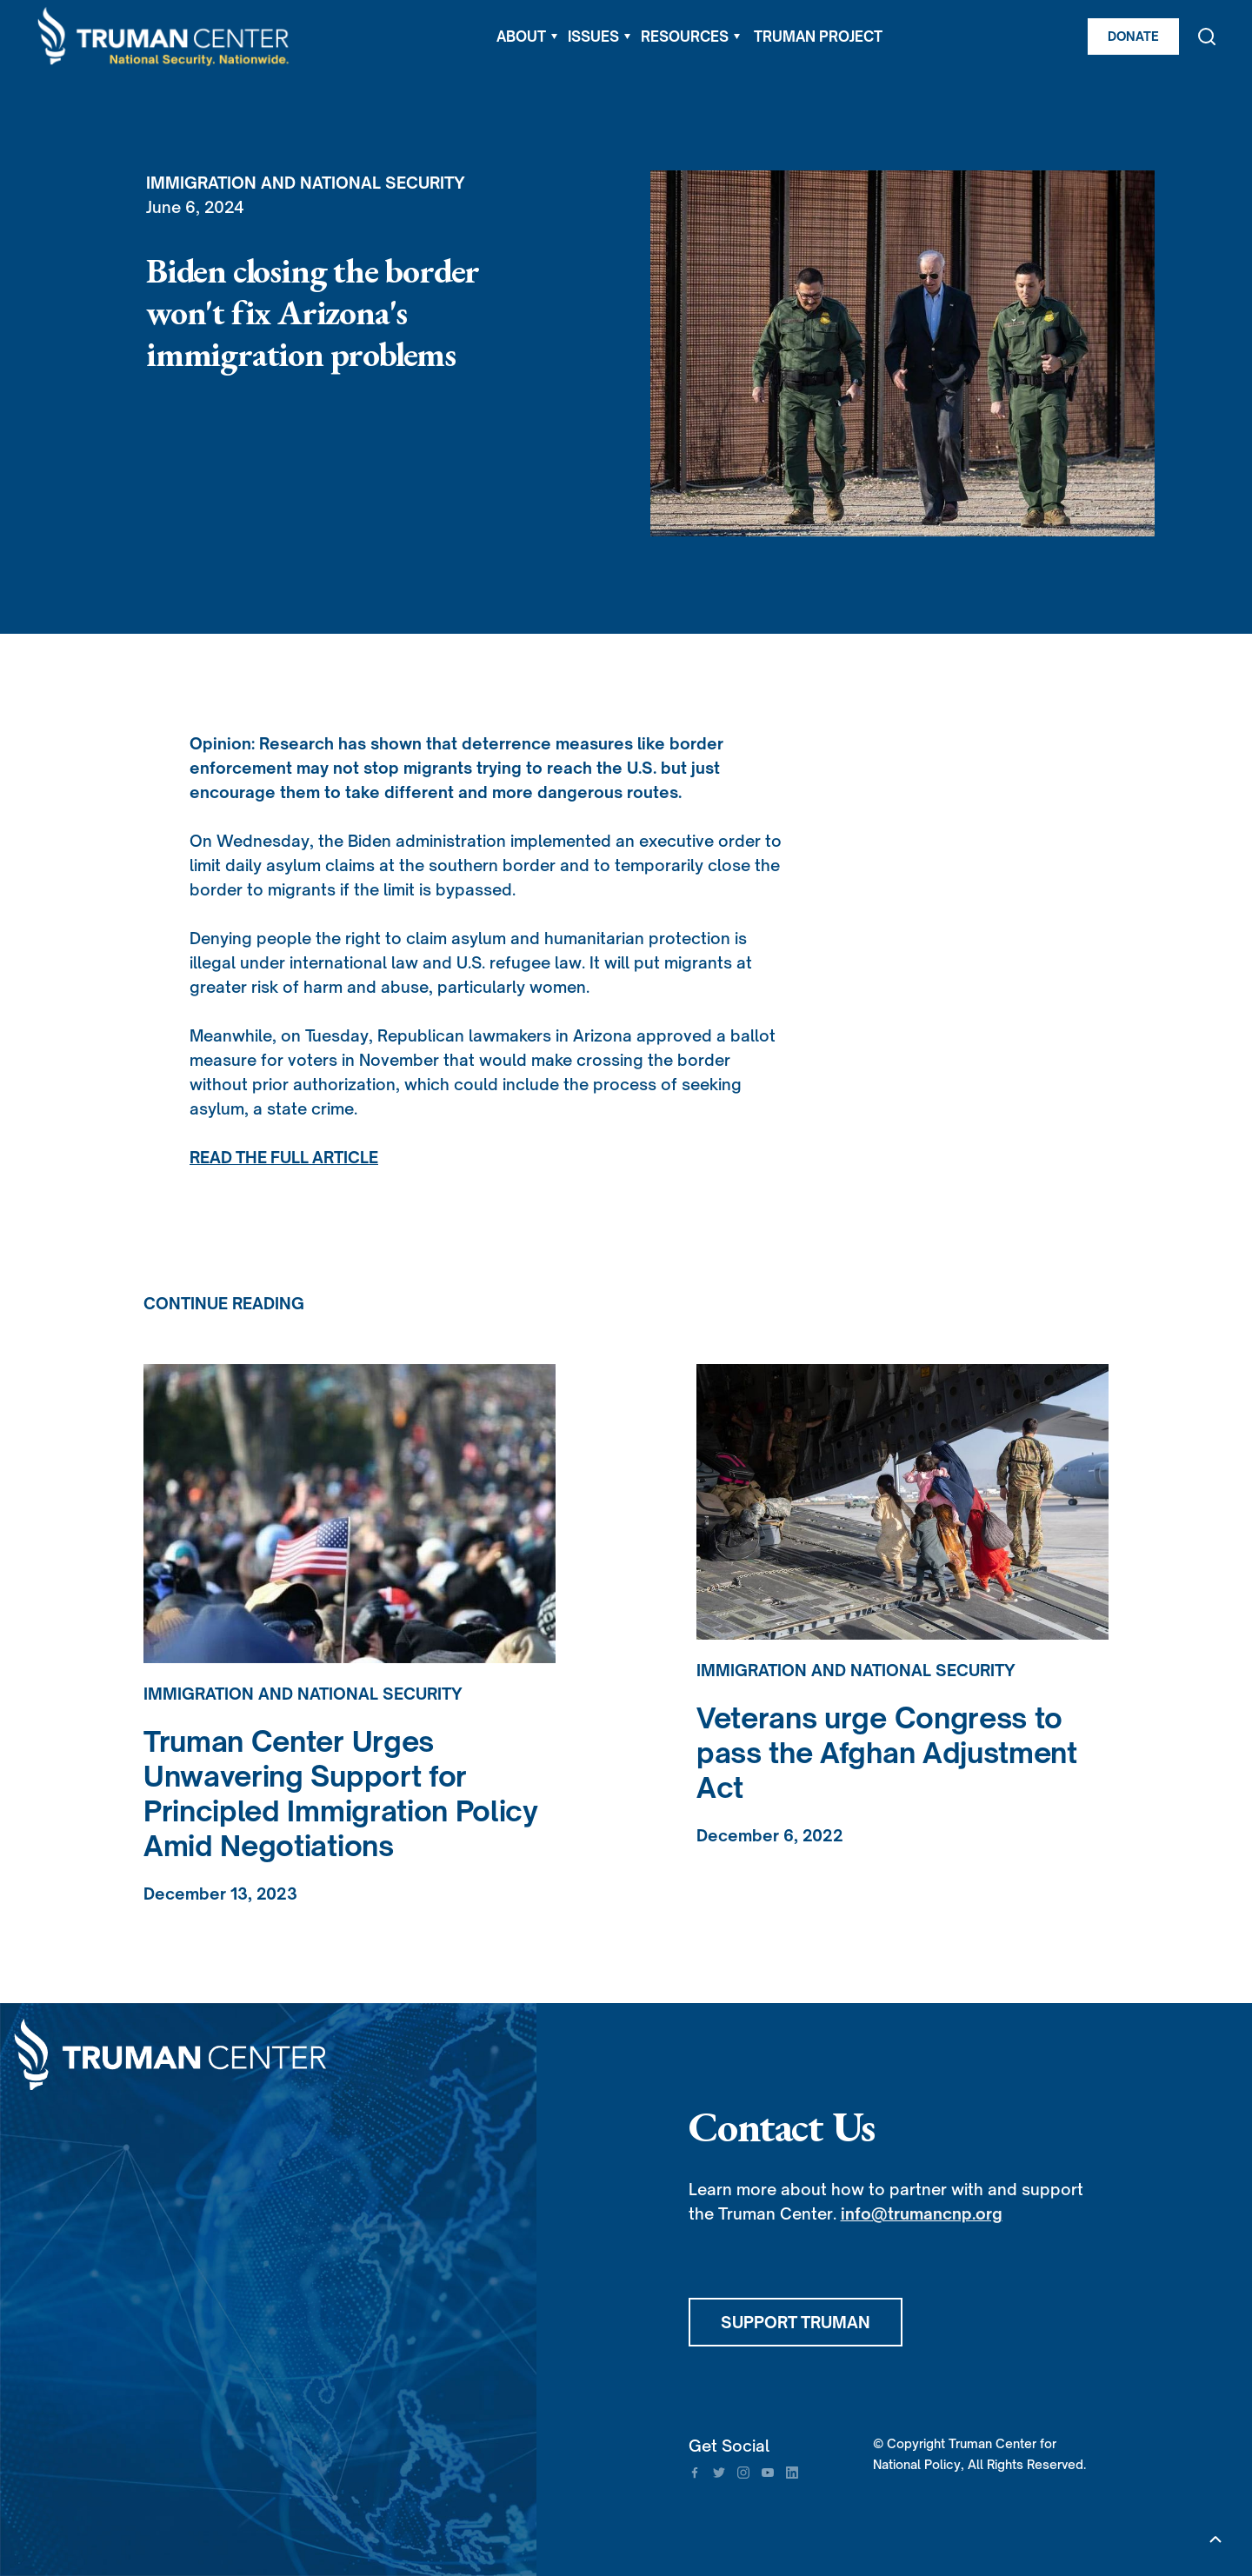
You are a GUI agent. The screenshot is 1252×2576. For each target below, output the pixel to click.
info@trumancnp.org (921, 2213)
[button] (526, 36)
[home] (164, 37)
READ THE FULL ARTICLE (284, 1157)
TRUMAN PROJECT (818, 36)
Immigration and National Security (305, 182)
